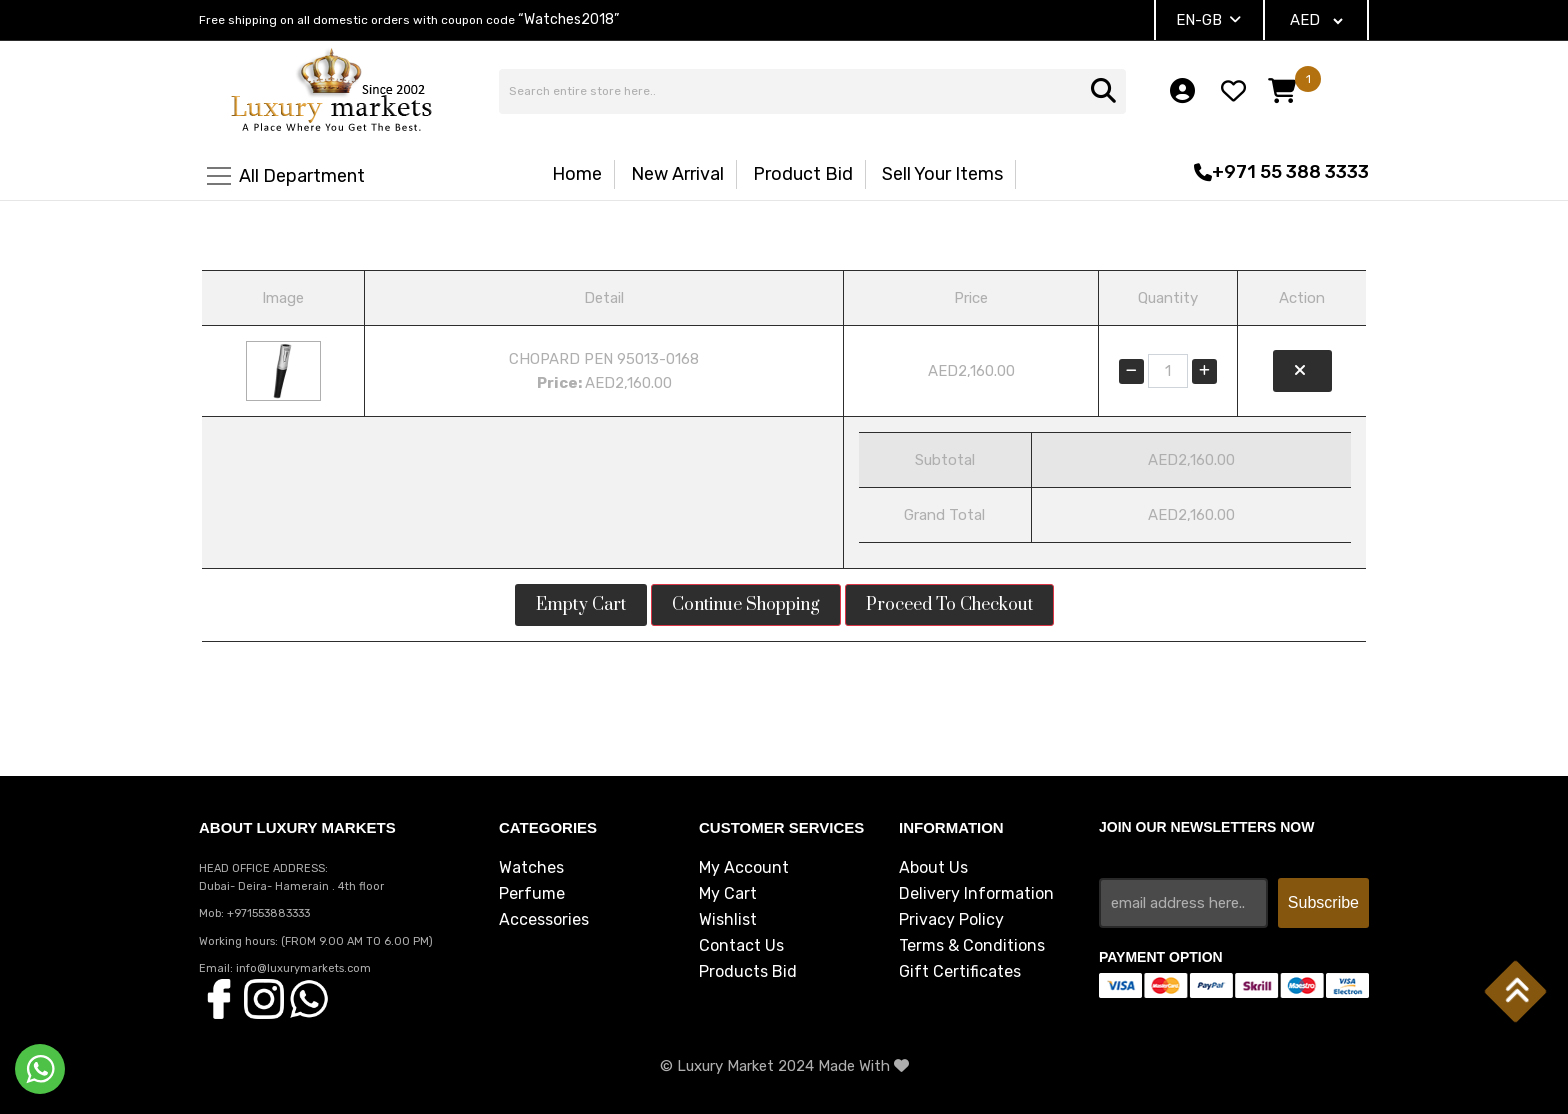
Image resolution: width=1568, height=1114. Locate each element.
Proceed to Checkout (949, 605)
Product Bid (803, 174)
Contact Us (741, 946)
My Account (744, 868)
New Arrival (677, 174)
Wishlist (728, 920)
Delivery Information (976, 894)
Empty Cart (581, 605)
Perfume (532, 894)
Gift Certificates (960, 972)
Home (577, 174)
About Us (933, 868)
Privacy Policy (951, 920)
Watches (531, 868)
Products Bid (748, 972)
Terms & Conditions (972, 946)
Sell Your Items (942, 174)
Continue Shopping (746, 605)
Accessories (544, 920)
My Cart (728, 894)
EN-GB (1208, 20)
